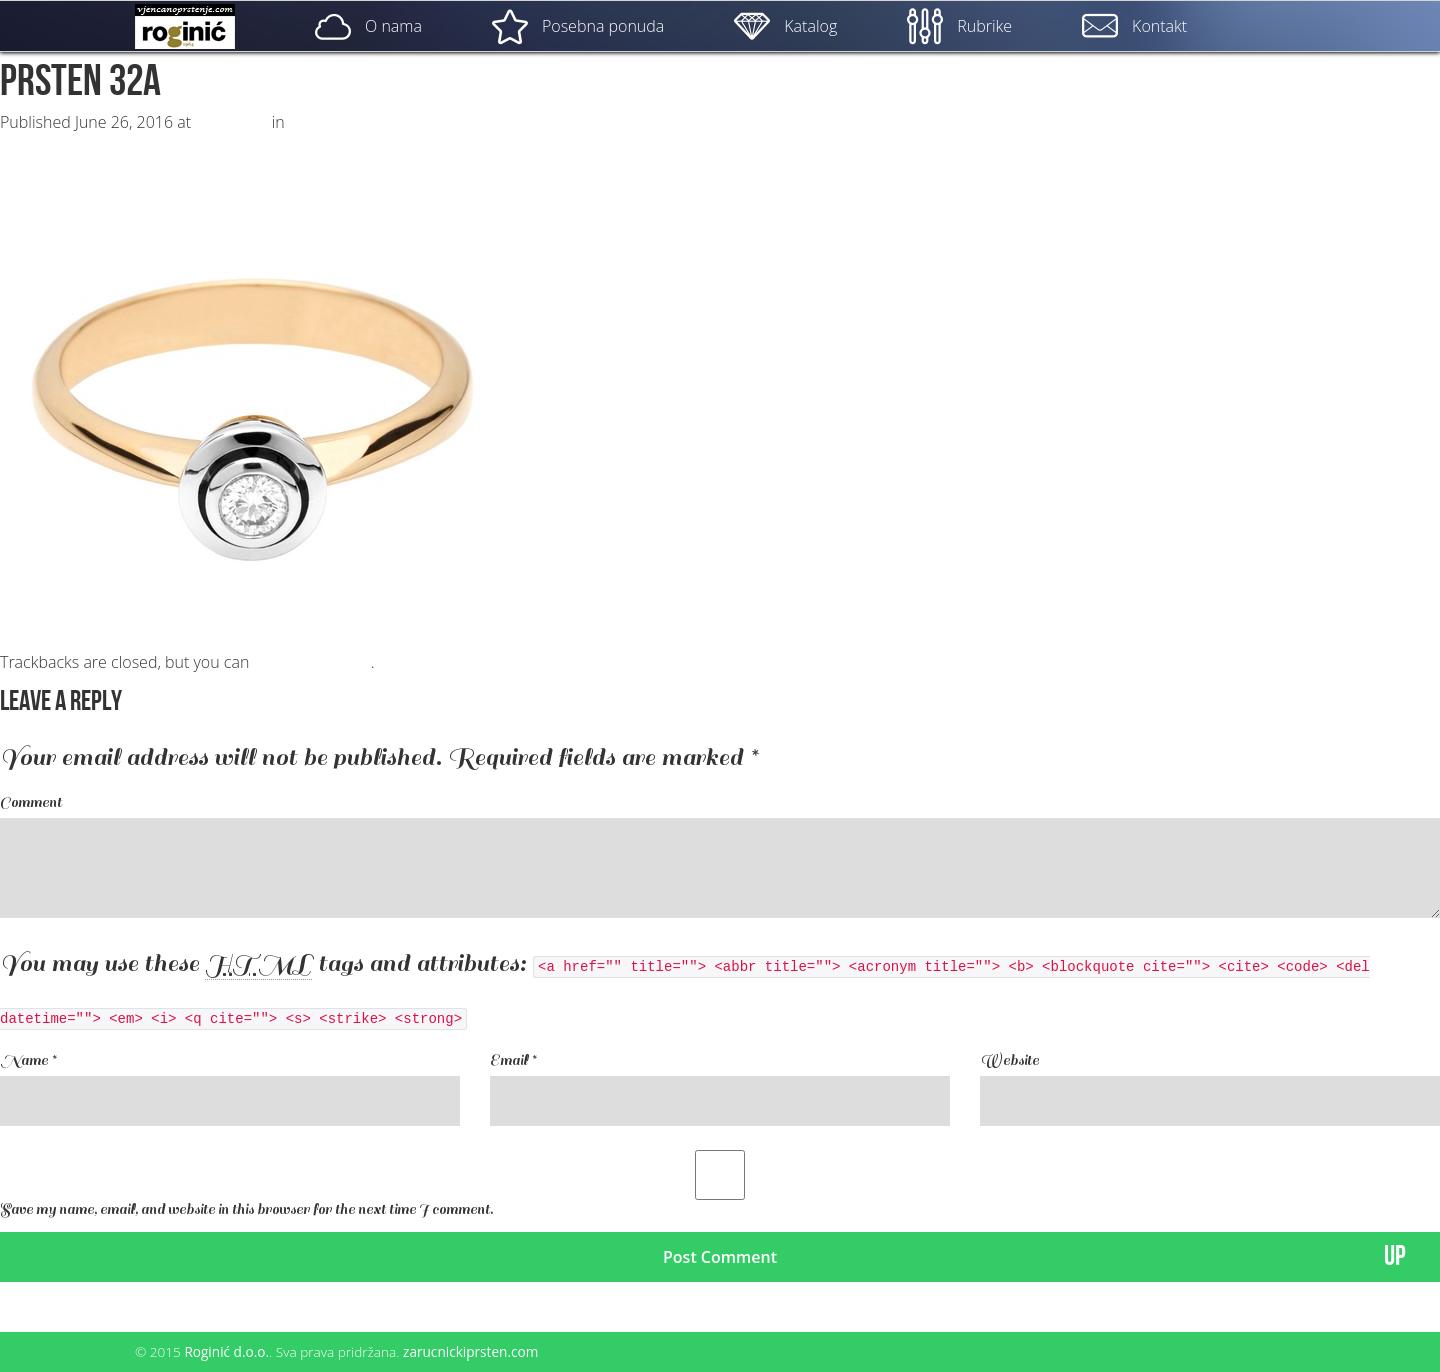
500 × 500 (231, 122)
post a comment (311, 662)
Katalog (785, 26)
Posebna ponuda (578, 26)
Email (513, 1060)
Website (1009, 1060)
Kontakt (1134, 26)
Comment (31, 802)
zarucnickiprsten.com (470, 1351)
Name (28, 1060)
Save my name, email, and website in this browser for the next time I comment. (246, 1209)
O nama (368, 26)
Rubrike (959, 26)
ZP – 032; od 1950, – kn (372, 122)
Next (27, 142)
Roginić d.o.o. (226, 1351)
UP (1395, 1256)
